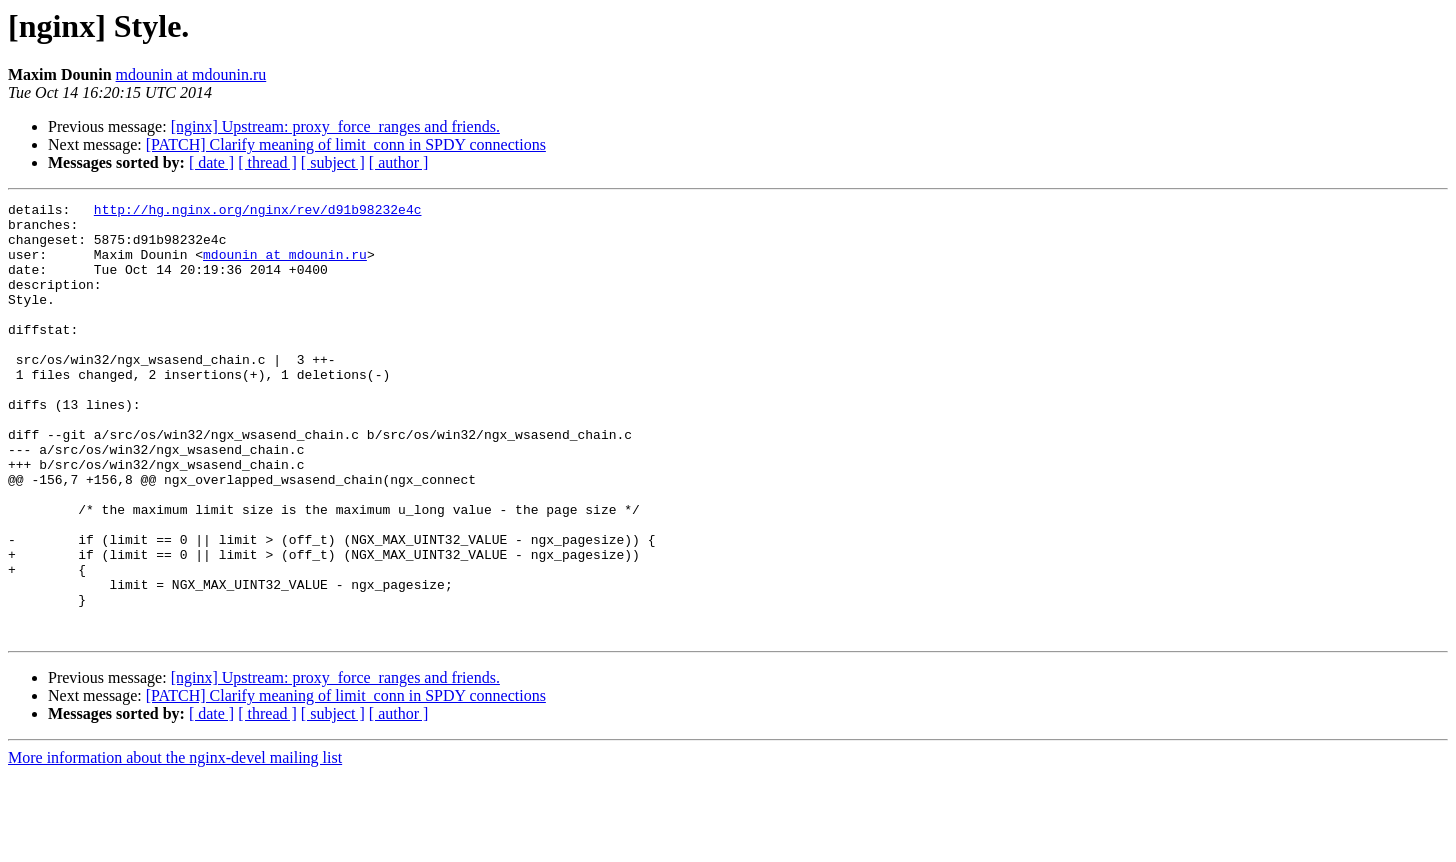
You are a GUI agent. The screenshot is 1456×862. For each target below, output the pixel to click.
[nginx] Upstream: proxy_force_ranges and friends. (335, 126)
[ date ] (211, 162)
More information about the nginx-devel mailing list (175, 844)
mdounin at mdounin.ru (191, 74)
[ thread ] (267, 162)
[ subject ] (333, 162)
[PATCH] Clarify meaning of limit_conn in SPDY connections (346, 144)
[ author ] (399, 162)
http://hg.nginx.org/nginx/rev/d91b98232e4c (258, 212)
